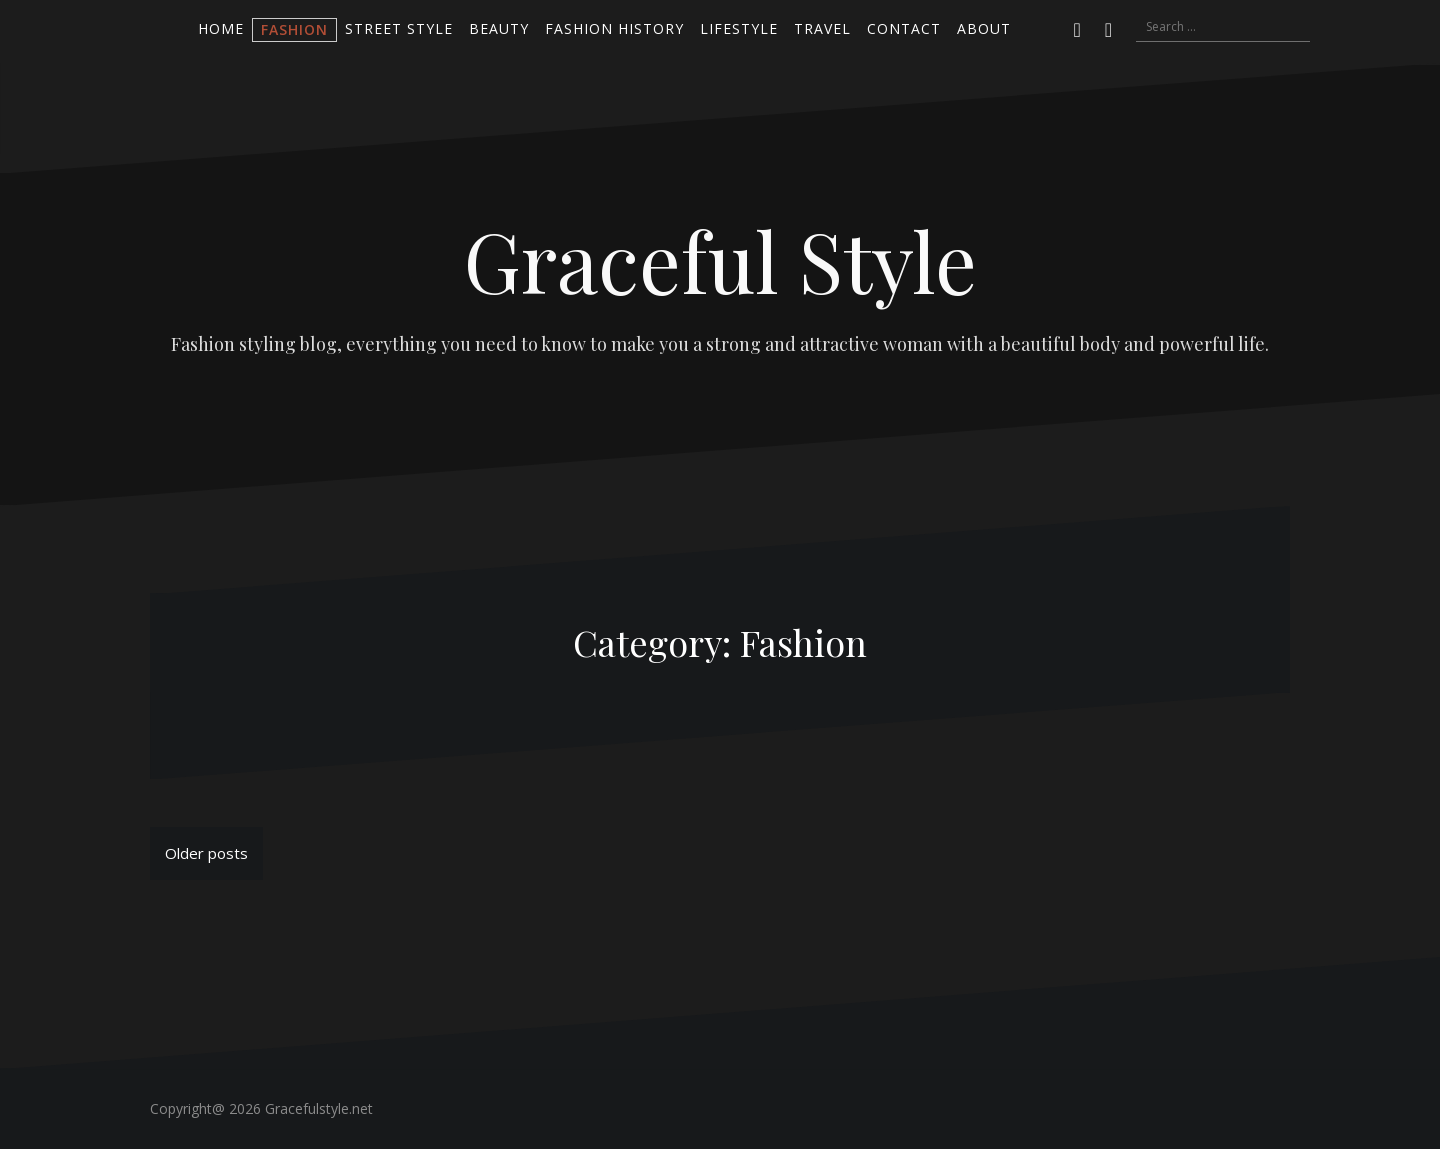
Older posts (206, 853)
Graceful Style (720, 260)
